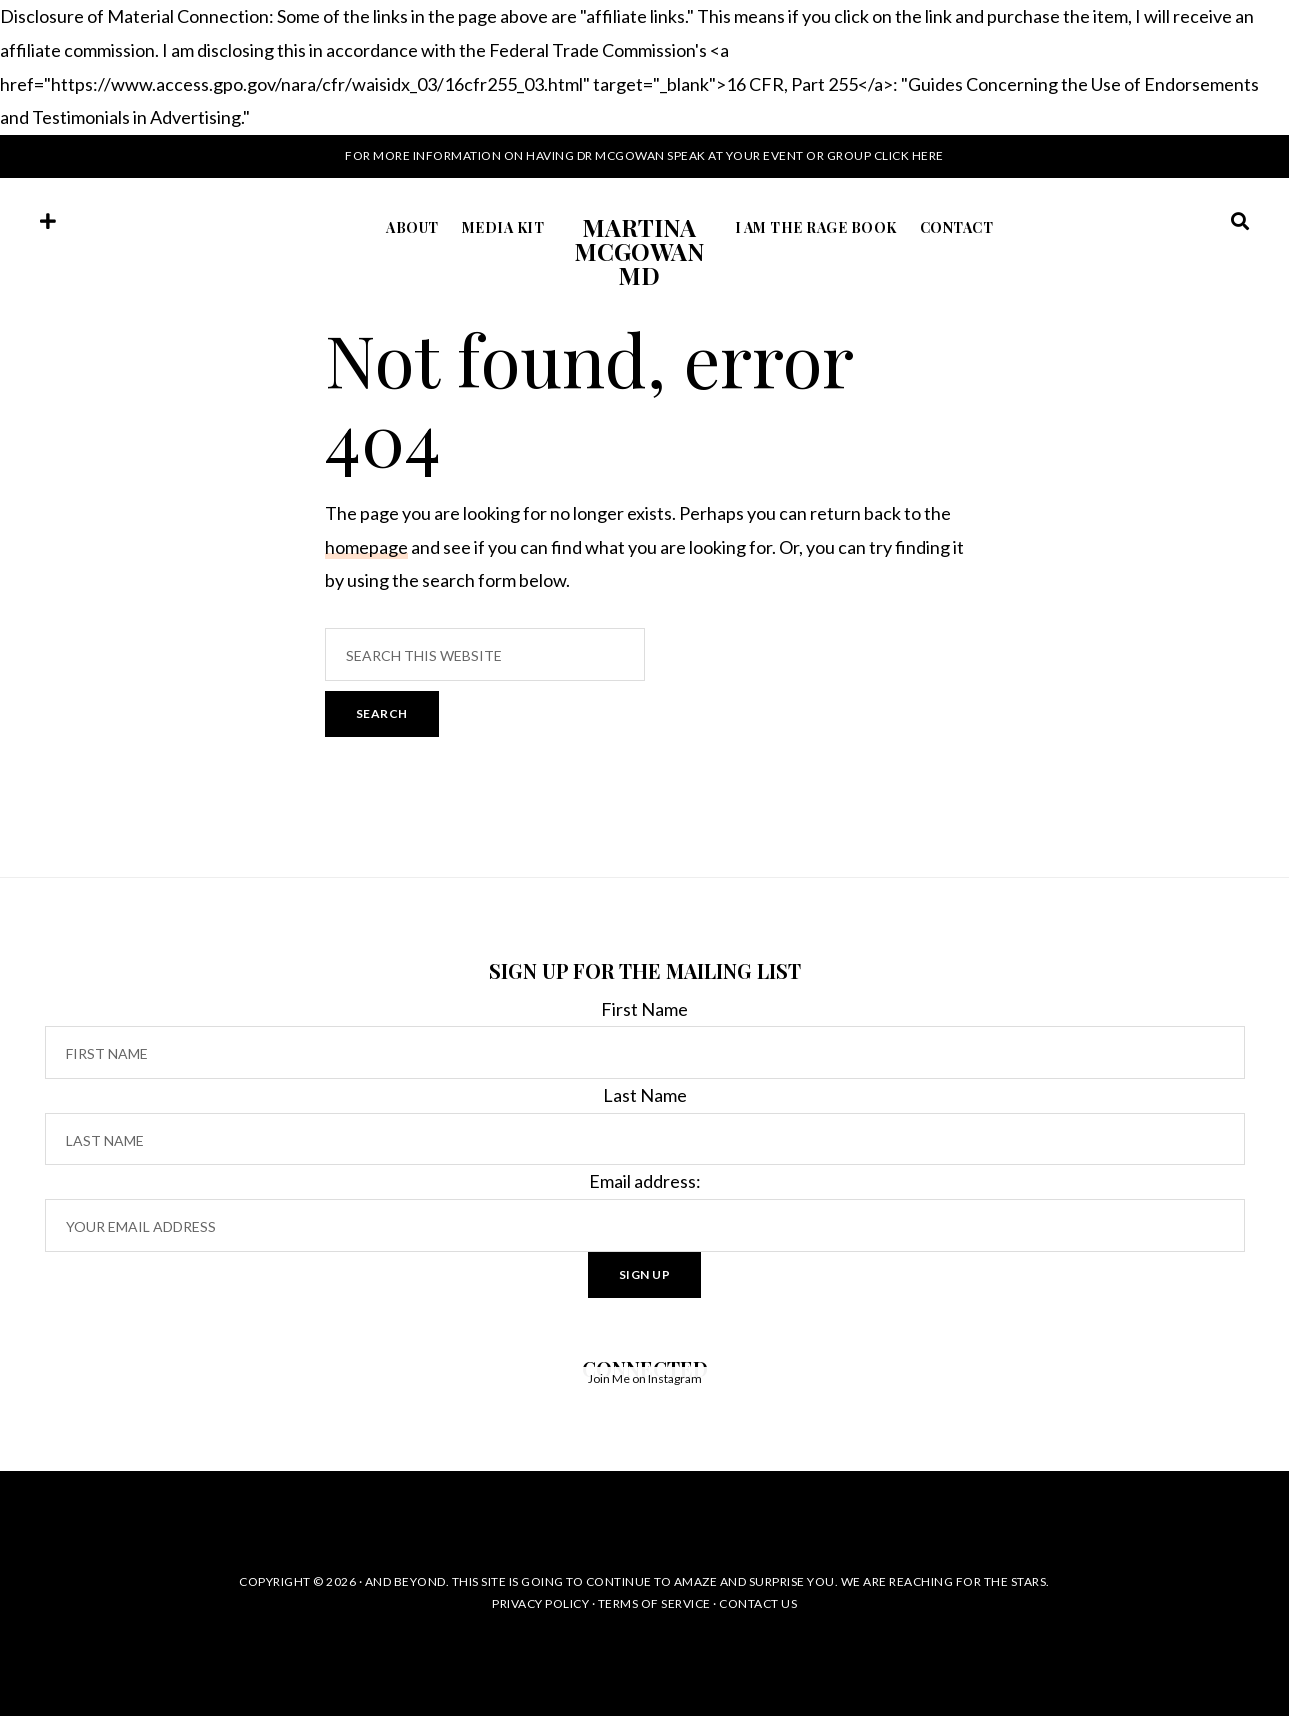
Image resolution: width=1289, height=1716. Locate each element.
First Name (644, 1009)
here (928, 155)
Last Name (645, 1095)
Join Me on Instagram (645, 1378)
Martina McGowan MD (639, 251)
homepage (366, 547)
